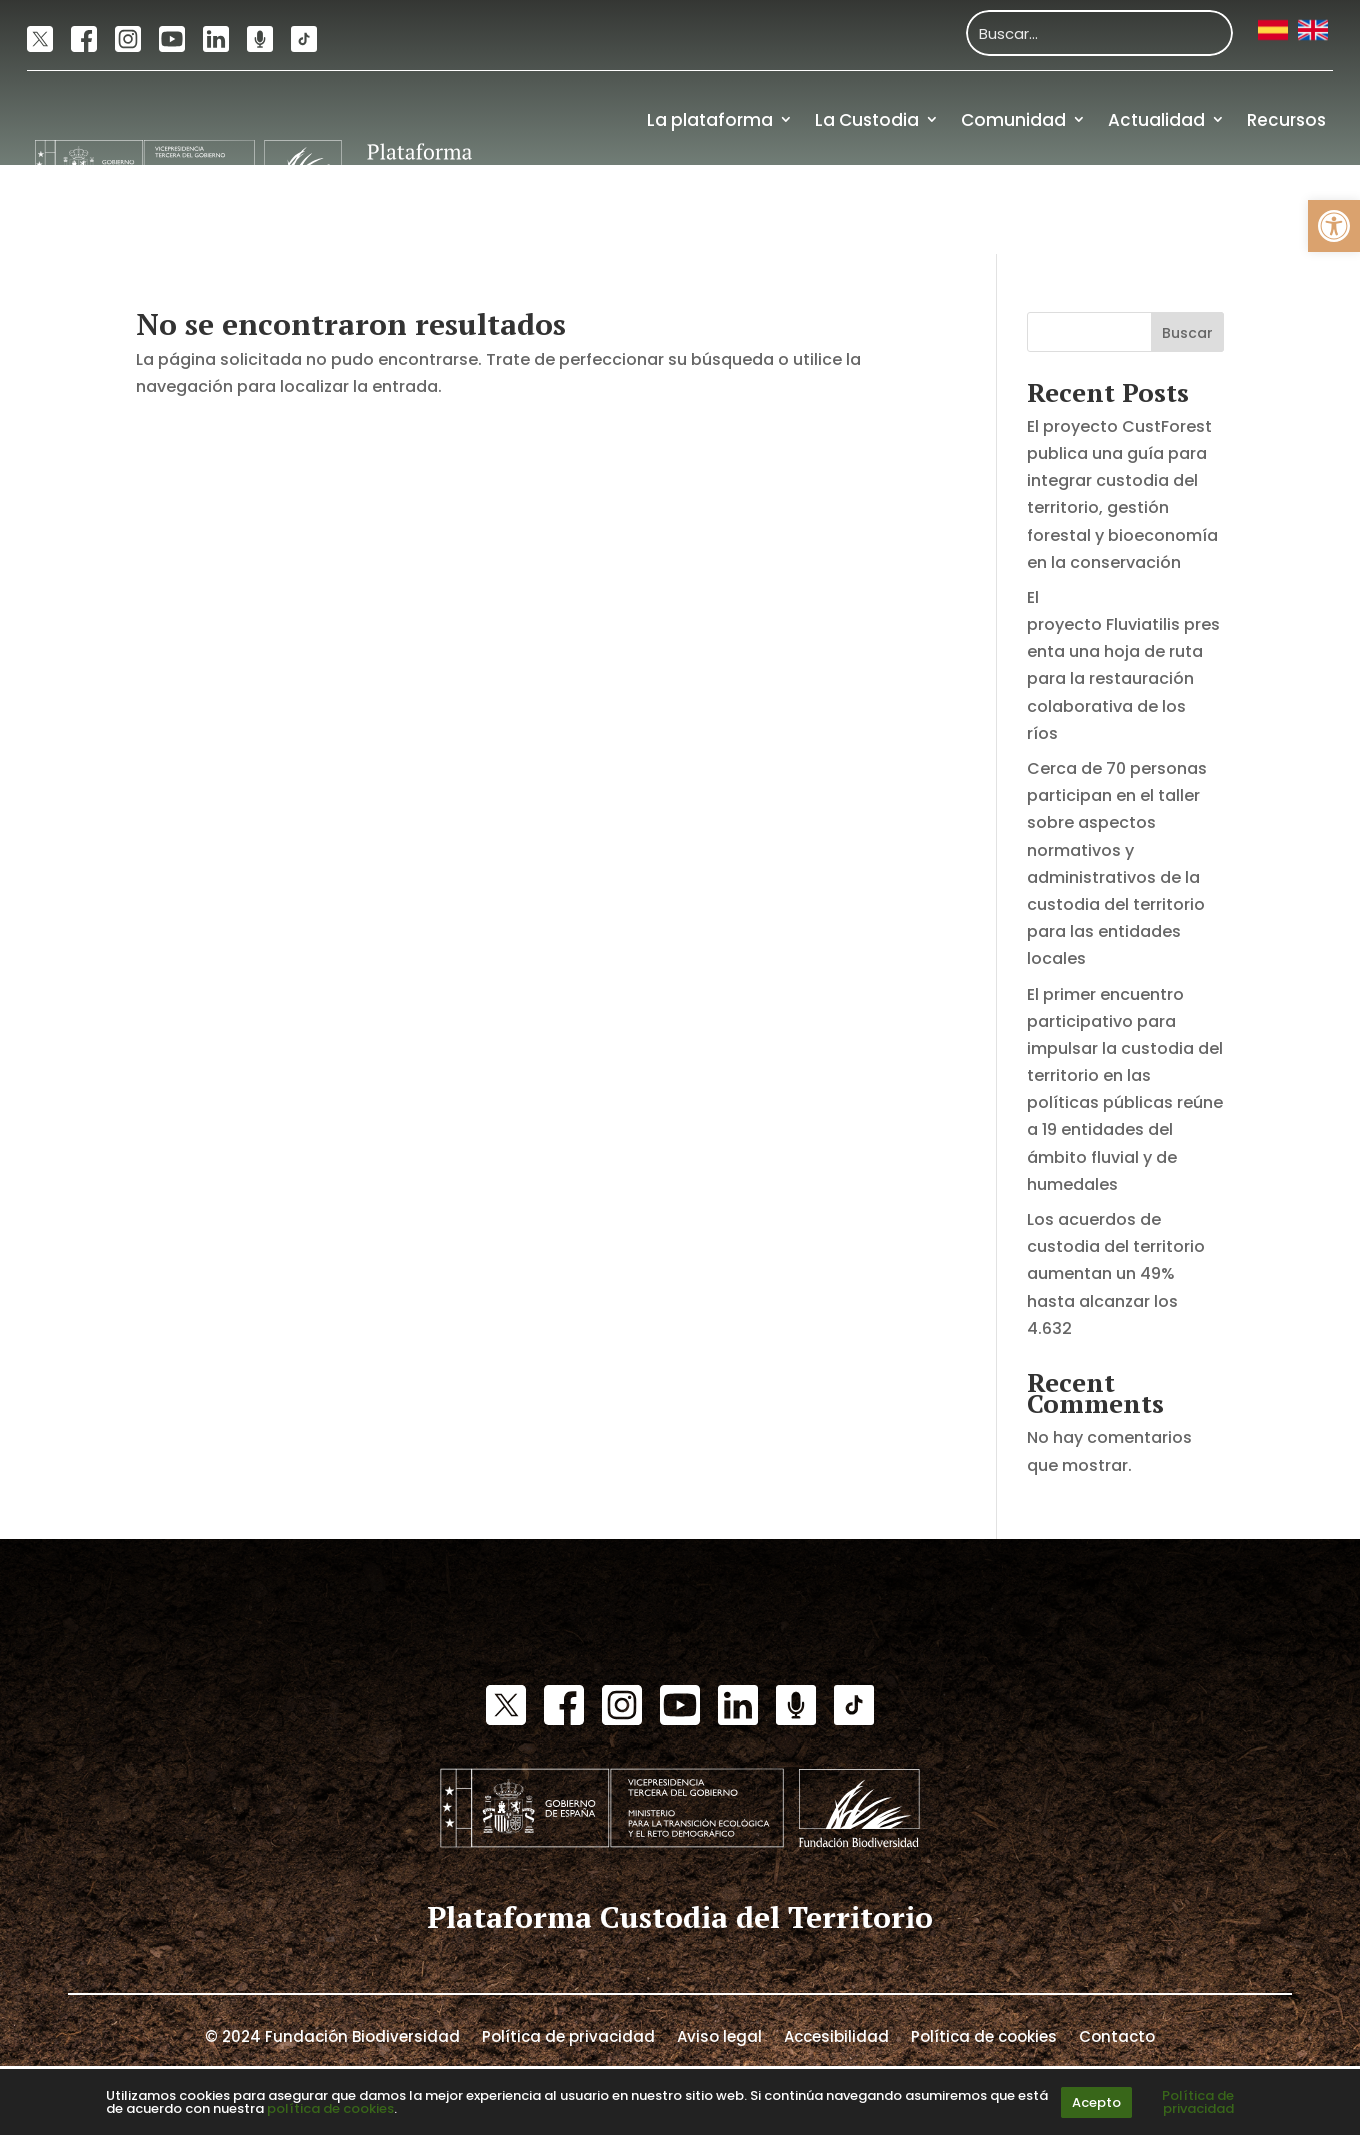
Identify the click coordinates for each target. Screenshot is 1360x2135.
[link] (1334, 226)
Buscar (1187, 333)
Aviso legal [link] (719, 2035)
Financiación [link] (1270, 209)
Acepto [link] (1096, 2102)
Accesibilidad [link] (836, 2035)
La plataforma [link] (710, 120)
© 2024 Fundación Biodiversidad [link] (332, 2035)
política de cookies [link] (330, 2108)
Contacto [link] (1117, 2035)
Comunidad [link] (1013, 120)
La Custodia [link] (867, 120)
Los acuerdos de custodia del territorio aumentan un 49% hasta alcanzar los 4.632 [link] (1116, 1274)
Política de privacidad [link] (568, 2035)
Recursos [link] (1286, 120)
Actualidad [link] (1156, 120)
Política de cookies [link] (984, 2035)
